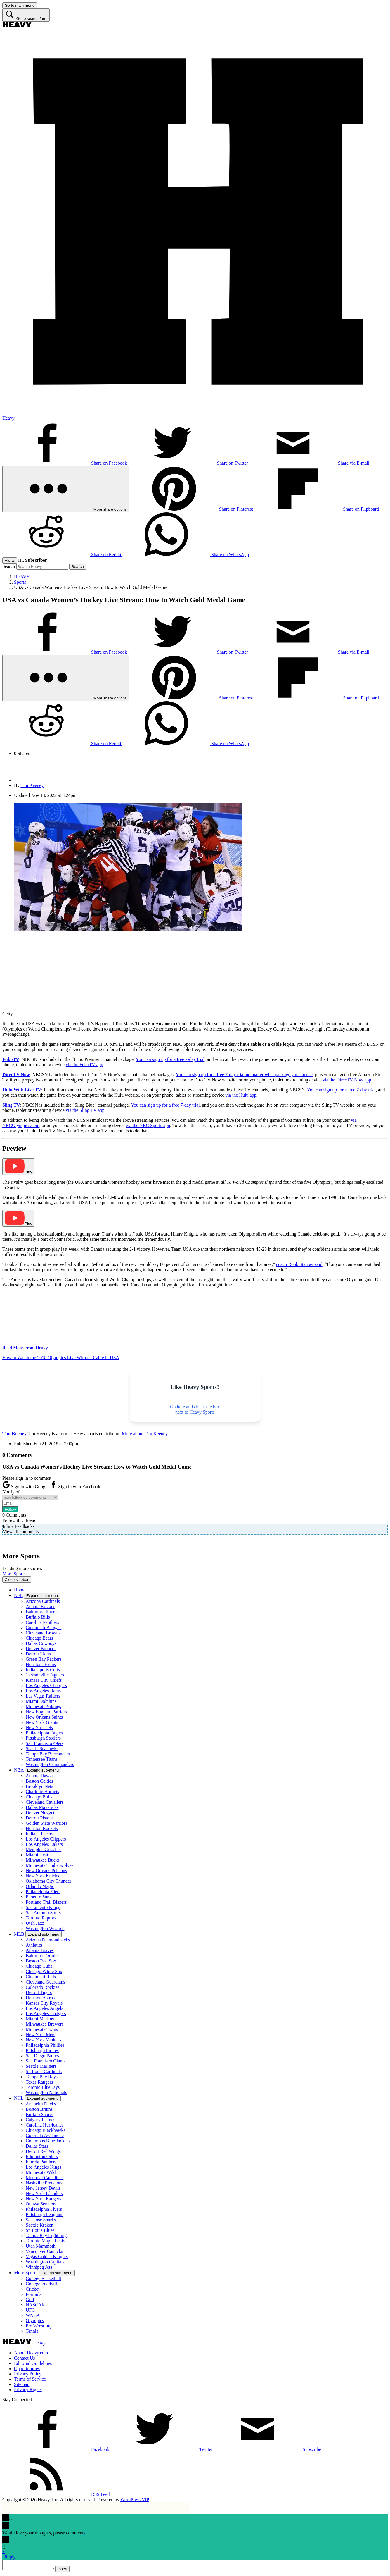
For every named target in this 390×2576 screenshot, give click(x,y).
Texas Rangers (39, 2081)
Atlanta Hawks (40, 1775)
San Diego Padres (42, 2055)
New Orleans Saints (44, 1717)
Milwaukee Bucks (43, 1860)
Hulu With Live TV (21, 1089)
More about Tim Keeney (145, 1433)
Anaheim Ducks (41, 2103)
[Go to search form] (26, 15)
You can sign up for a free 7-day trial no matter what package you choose (244, 1074)
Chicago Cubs (39, 1966)
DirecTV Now (16, 1074)
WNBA (33, 2315)
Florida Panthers (41, 2161)
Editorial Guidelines (33, 2363)
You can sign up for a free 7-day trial (170, 1059)
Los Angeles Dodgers (46, 2013)
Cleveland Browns (43, 1632)
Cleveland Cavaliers (44, 1802)
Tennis (32, 2331)
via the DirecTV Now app (347, 1079)
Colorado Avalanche (45, 2135)
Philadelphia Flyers (44, 2209)
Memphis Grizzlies (43, 1849)
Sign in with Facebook (75, 1486)
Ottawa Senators (41, 2203)
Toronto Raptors (41, 1917)
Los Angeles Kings (43, 2167)
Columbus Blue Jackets (48, 2140)
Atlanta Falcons (40, 1606)
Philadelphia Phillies (45, 2045)
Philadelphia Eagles (44, 1732)
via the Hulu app (240, 1095)
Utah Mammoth (41, 2246)
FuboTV (10, 1059)
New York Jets (39, 1727)
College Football (41, 2283)
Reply (9, 2556)
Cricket (32, 2288)
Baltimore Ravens (42, 1611)
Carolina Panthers (42, 1622)
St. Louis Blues (40, 2230)
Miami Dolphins (41, 1701)
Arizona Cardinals (43, 1601)
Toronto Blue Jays (43, 2087)
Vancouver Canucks (44, 2251)
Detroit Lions (38, 1653)
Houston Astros (40, 1997)
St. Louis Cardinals (44, 2071)
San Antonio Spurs (43, 1912)
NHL (18, 2098)
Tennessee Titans (42, 1759)
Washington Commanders (50, 1764)
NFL (18, 1595)
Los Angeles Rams (43, 1690)
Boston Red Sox (41, 1960)
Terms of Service (30, 2379)
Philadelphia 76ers (43, 1891)
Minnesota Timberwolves (49, 1865)
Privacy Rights (28, 2389)
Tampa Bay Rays (42, 2076)
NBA (19, 1769)
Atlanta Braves (40, 1950)
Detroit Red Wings (43, 2151)
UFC (30, 2310)
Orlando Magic (40, 1886)
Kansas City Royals (44, 2003)
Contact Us (24, 2358)
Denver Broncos (41, 1648)
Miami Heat (37, 1854)
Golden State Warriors (46, 1823)
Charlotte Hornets (42, 1791)
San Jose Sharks (41, 2219)
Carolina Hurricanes (44, 2124)
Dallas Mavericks (42, 1807)
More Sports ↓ (15, 1573)
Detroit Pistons (40, 1817)
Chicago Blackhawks (45, 2130)
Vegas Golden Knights (47, 2256)
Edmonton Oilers (42, 2156)
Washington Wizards (45, 1928)
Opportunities (27, 2368)
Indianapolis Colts (43, 1669)
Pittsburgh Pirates (42, 2050)
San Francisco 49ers (44, 1743)
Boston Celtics (39, 1781)
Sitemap (21, 2384)
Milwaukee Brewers (44, 2024)
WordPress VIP (134, 2499)
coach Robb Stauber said (299, 1264)
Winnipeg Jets (39, 2267)
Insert (68, 2570)
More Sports (25, 2272)
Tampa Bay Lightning (46, 2235)
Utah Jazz (35, 1923)
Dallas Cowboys (41, 1643)
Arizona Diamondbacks (48, 1939)
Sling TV (11, 1104)
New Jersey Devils (43, 2188)
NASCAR (35, 2304)
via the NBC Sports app (148, 1125)
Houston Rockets (42, 1828)
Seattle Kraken (39, 2224)
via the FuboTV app (84, 1064)
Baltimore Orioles (42, 1955)
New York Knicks (42, 1875)
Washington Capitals (45, 2261)
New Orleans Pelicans (46, 1870)
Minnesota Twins (42, 2029)
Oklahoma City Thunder (48, 1881)
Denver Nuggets (41, 1812)
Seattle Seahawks (42, 1748)
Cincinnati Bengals (43, 1627)
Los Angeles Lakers (44, 1844)
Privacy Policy (27, 2373)
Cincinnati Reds (41, 1976)
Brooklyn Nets (39, 1786)
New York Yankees (43, 2039)
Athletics (34, 1945)
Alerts (10, 560)
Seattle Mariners (41, 2066)
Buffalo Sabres (39, 2114)
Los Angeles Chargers (46, 1685)
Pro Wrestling (38, 2325)
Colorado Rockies (42, 1987)
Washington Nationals (46, 2092)
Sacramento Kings (43, 1907)
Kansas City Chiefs (44, 1680)
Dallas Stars (37, 2145)
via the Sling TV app (85, 1110)
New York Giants (42, 1722)
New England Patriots (46, 1711)
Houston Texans (41, 1664)
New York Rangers (43, 2198)
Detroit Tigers (39, 1992)
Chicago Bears (39, 1638)
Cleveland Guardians (45, 1981)
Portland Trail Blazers (46, 1902)
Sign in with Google (26, 1486)
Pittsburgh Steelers (43, 1738)
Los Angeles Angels (44, 2008)
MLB (19, 1933)
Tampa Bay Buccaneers (48, 1753)
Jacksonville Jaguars (45, 1674)
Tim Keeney (32, 785)
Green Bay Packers (44, 1659)
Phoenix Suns (38, 1896)
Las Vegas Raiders (43, 1695)
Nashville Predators (44, 2182)
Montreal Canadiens (44, 2177)
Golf (30, 2299)
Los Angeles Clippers (46, 1838)
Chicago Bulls (39, 1796)
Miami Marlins (40, 2018)
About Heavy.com (31, 2352)
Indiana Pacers (39, 1833)
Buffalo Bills (38, 1616)
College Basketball (43, 2278)
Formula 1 (35, 2294)
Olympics (35, 2320)
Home (19, 1589)
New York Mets (40, 2034)
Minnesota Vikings (43, 1706)
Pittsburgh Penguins (44, 2214)
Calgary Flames (40, 2119)
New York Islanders (44, 2193)
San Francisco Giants (45, 2060)
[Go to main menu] (19, 5)
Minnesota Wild (41, 2172)
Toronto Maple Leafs (45, 2240)
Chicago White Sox (44, 1971)
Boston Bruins (39, 2109)
